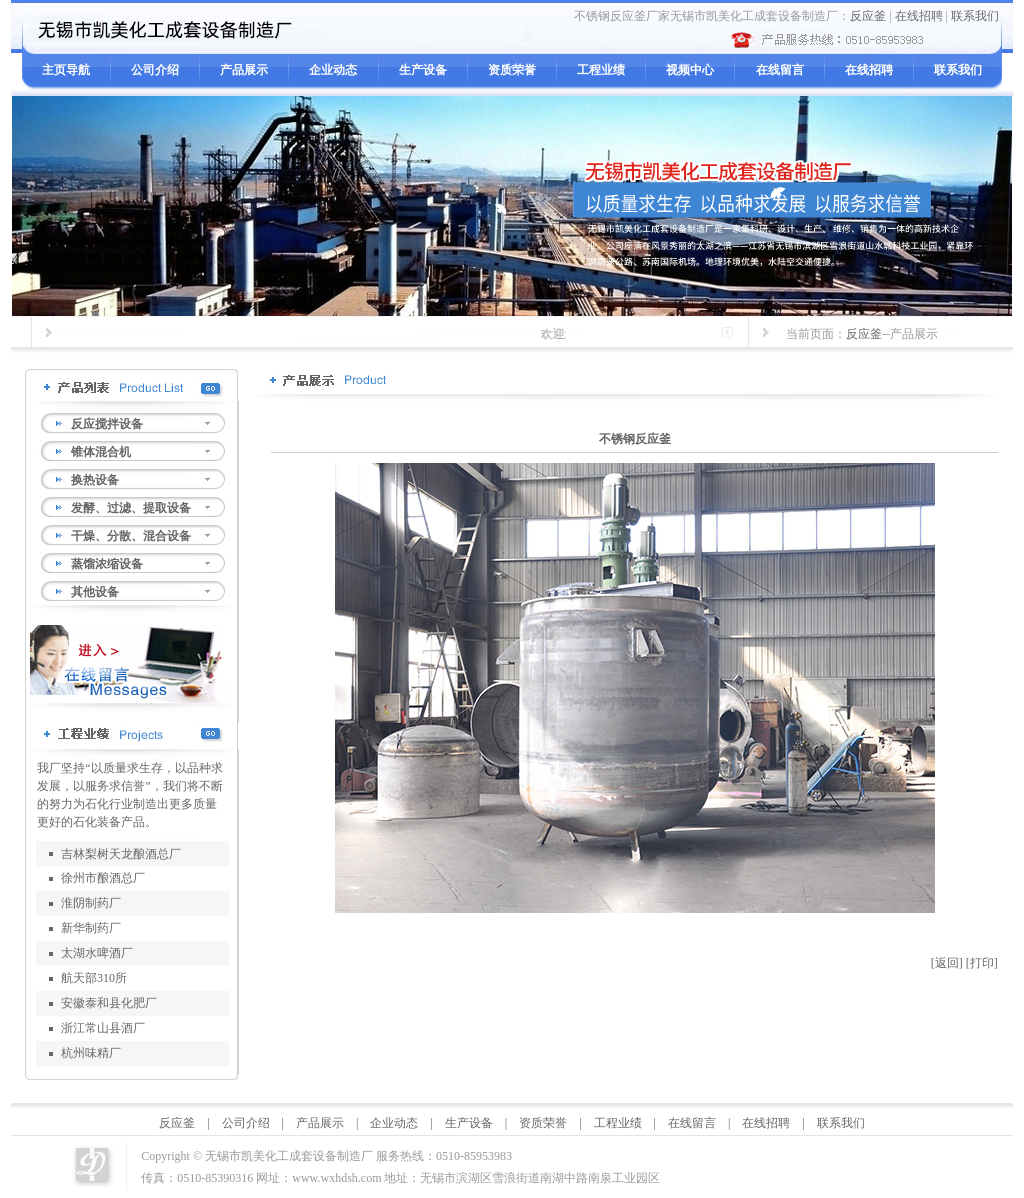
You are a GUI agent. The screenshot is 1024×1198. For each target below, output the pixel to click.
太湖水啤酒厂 (97, 953)
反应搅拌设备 (107, 424)
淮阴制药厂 (91, 903)
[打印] (982, 963)
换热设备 (95, 480)
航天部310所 (94, 978)
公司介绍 (155, 70)
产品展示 (244, 70)
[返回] (947, 963)
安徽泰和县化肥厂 (109, 1003)
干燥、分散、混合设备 (131, 536)
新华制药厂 (91, 928)
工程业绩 (601, 70)
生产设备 (423, 70)
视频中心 (690, 70)
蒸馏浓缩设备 (107, 564)
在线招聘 (919, 16)
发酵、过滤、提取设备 (131, 508)
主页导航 (66, 70)
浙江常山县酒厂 (103, 1028)
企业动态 (333, 70)
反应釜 (868, 16)
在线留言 (780, 70)
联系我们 (975, 16)
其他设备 (95, 592)
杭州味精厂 (91, 1053)
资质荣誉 (512, 70)
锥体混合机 (101, 452)
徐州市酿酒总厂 (103, 878)
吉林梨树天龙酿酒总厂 (121, 854)
